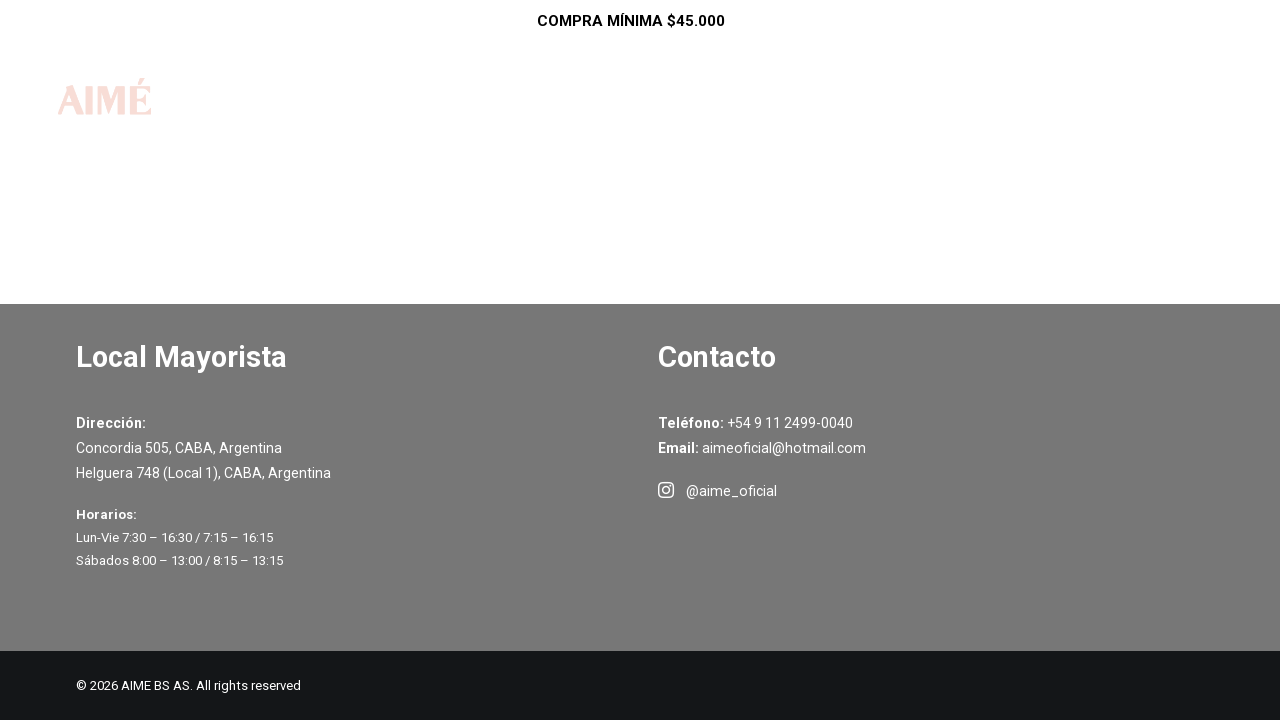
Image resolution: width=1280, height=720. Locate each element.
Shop (596, 118)
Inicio (509, 118)
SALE (676, 118)
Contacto (1036, 118)
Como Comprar (792, 118)
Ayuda (924, 118)
